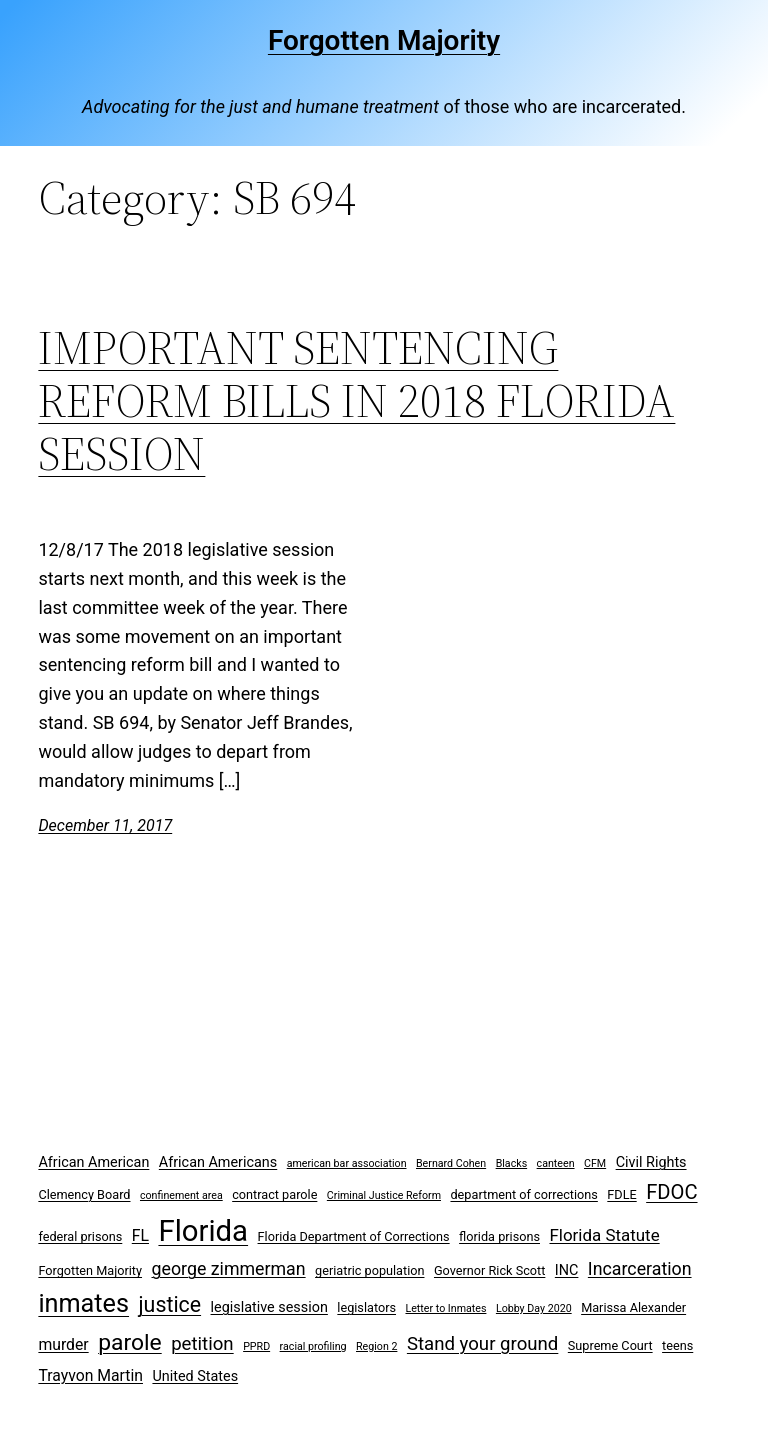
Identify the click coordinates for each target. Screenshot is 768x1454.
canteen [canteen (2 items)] (556, 1163)
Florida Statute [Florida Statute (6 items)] (604, 1235)
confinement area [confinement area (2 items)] (181, 1195)
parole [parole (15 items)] (130, 1342)
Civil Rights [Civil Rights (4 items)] (651, 1162)
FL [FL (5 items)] (140, 1235)
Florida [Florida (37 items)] (203, 1231)
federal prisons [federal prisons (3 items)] (80, 1236)
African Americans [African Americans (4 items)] (218, 1162)
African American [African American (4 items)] (93, 1162)
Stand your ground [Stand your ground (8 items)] (482, 1344)
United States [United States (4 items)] (195, 1376)
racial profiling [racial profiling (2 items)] (313, 1346)
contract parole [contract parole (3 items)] (274, 1194)
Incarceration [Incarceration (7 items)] (640, 1268)
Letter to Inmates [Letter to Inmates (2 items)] (445, 1308)
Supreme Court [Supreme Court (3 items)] (610, 1345)
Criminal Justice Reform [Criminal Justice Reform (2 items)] (384, 1195)
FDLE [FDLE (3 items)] (621, 1194)
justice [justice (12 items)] (170, 1304)
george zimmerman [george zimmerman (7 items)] (229, 1268)
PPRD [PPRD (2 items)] (256, 1346)
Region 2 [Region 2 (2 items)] (376, 1346)
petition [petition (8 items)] (202, 1344)
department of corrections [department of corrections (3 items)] (523, 1194)
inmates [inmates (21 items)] (83, 1303)
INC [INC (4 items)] (567, 1270)
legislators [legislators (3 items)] (366, 1307)
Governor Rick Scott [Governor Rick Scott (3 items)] (489, 1270)
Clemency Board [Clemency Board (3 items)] (84, 1194)
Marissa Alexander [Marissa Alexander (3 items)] (633, 1307)
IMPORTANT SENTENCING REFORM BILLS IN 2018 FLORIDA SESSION (356, 400)
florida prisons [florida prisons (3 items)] (499, 1236)
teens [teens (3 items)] (677, 1345)
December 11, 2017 (105, 825)
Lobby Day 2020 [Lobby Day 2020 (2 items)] (534, 1308)
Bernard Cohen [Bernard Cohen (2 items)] (451, 1163)
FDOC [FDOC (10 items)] (671, 1192)
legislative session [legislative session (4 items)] (269, 1307)
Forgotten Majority (384, 40)
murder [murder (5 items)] (63, 1344)
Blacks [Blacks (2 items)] (512, 1163)
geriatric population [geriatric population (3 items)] (369, 1270)
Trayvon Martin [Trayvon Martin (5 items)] (90, 1375)
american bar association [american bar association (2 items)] (347, 1163)
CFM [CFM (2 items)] (595, 1163)
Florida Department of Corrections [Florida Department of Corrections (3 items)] (354, 1236)
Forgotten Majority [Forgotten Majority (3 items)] (90, 1270)
